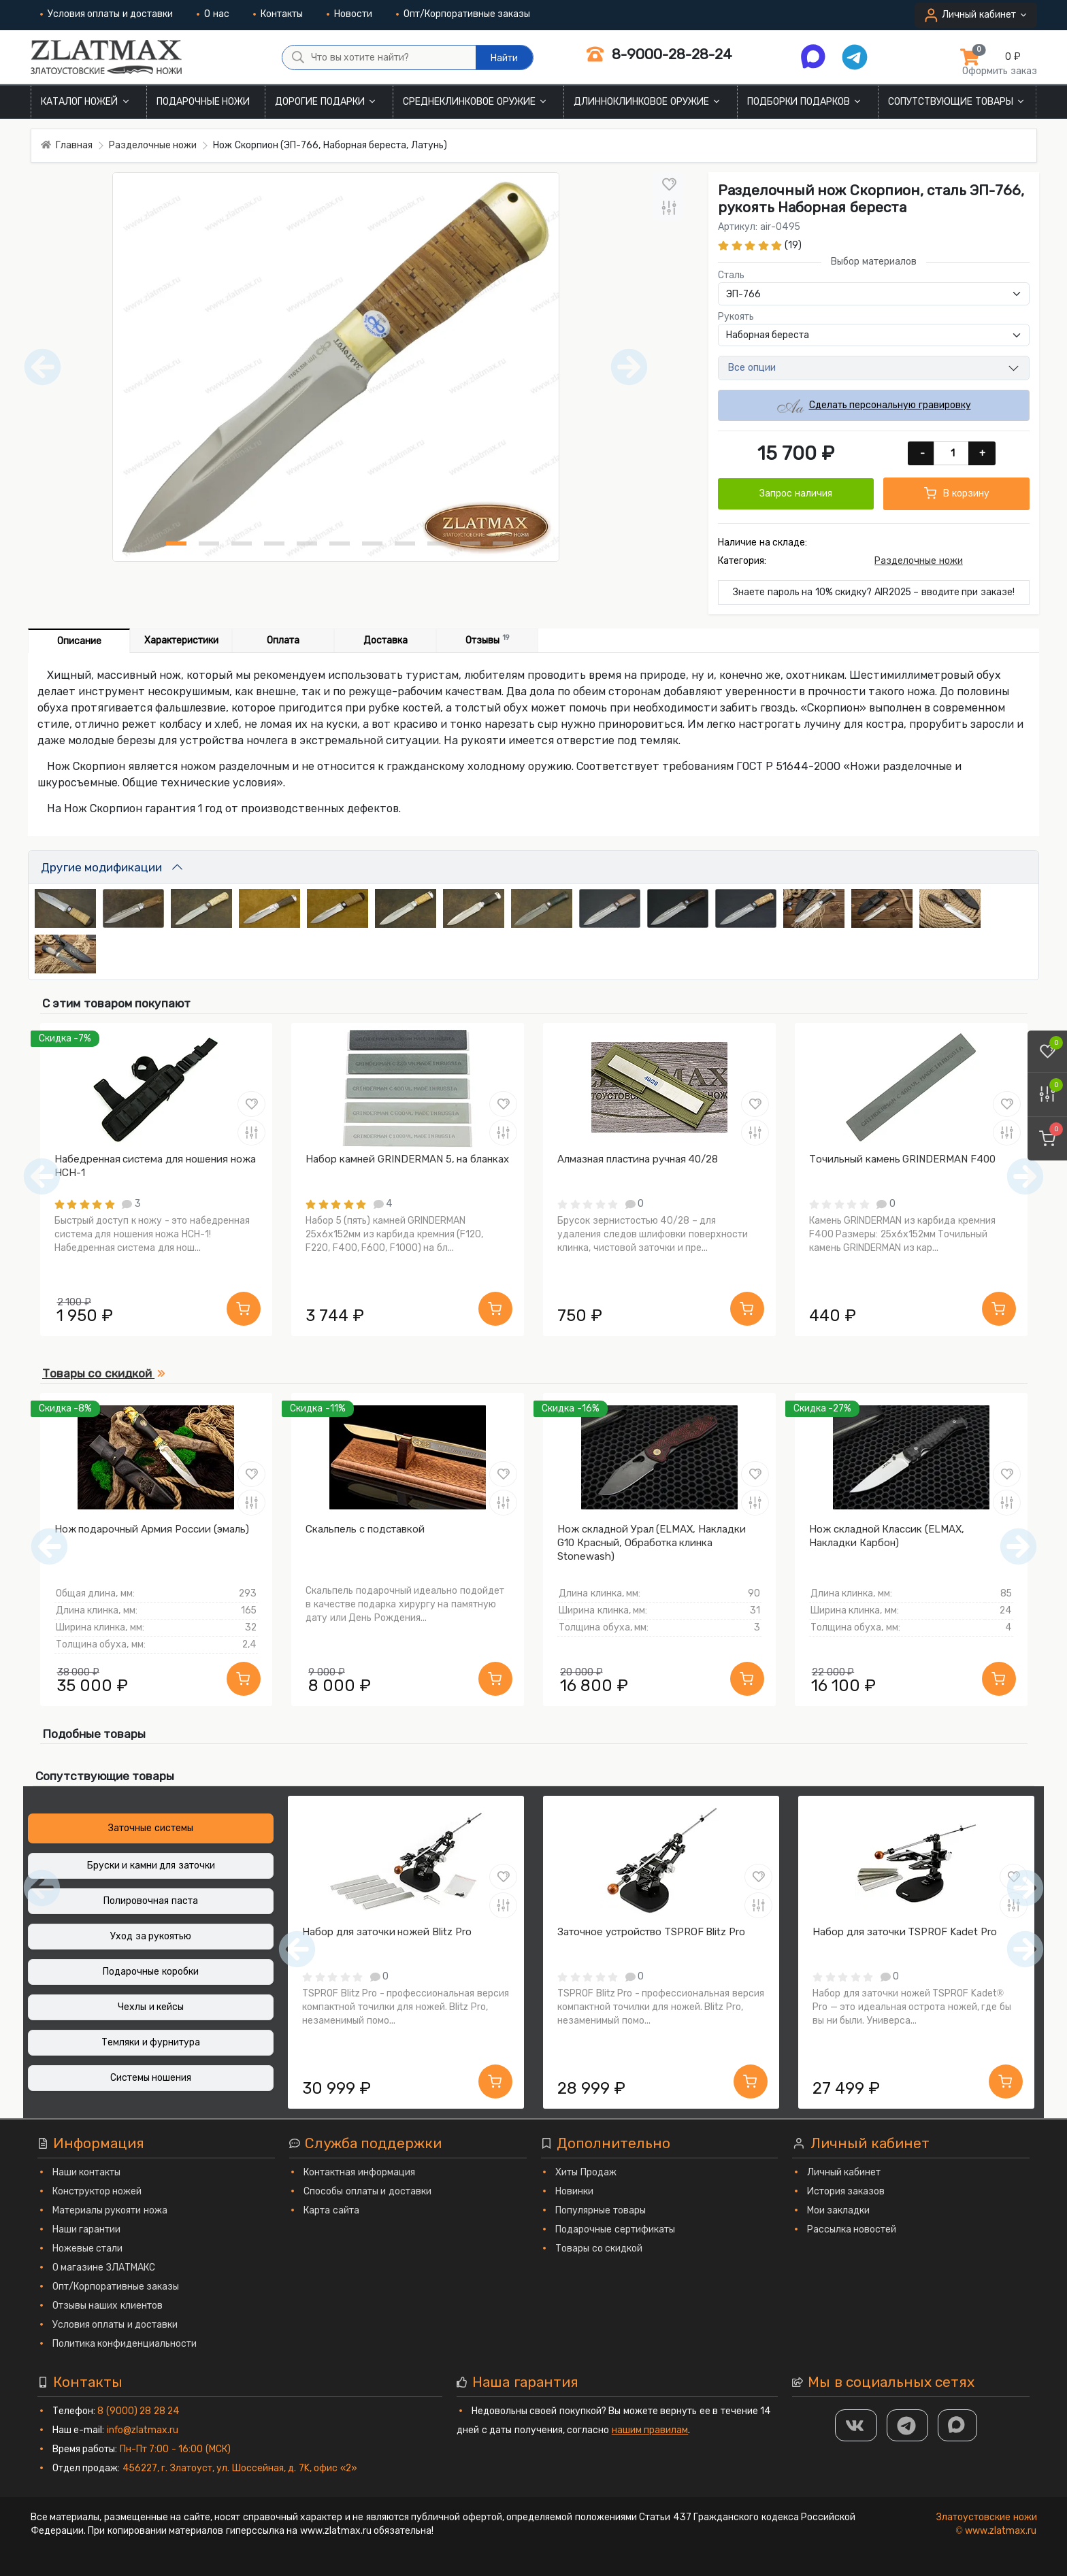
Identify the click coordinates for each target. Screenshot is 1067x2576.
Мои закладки (838, 2210)
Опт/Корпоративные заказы (463, 14)
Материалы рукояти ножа (109, 2210)
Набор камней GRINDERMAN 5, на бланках (407, 1159)
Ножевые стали (87, 2248)
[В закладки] (668, 184)
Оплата (283, 640)
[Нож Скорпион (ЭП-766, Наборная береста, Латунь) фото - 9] (437, 543)
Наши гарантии (86, 2229)
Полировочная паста (150, 1901)
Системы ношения (151, 2078)
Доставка (385, 640)
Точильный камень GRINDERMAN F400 (902, 1159)
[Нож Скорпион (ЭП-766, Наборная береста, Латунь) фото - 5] (307, 543)
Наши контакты (86, 2172)
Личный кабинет (844, 2172)
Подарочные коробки (151, 1971)
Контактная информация (359, 2172)
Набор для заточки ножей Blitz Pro (387, 1932)
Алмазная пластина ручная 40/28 (637, 1159)
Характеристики (181, 640)
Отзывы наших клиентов (107, 2305)
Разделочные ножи (918, 561)
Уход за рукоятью (150, 1936)
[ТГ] (908, 2425)
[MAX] (957, 2425)
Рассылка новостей (852, 2229)
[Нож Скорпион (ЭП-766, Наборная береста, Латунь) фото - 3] (241, 543)
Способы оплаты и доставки (367, 2191)
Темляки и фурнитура (150, 2042)
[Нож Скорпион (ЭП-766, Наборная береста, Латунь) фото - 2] (209, 543)
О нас (213, 14)
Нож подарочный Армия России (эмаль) (151, 1529)
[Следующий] (1018, 1546)
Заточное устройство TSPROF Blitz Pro (651, 1932)
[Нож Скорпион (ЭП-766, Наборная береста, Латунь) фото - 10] (470, 543)
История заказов (846, 2191)
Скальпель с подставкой (365, 1529)
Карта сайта (331, 2210)
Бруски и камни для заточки (151, 1865)
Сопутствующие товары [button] (957, 101)
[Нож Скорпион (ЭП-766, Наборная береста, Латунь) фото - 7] (372, 543)
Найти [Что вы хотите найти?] (504, 58)
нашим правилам (650, 2430)
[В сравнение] (668, 208)
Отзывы (487, 639)
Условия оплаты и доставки (107, 14)
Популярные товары (600, 2210)
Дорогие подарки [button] (326, 101)
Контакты (278, 14)
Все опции (752, 367)
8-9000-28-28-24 (659, 54)
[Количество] (952, 453)
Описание (79, 641)
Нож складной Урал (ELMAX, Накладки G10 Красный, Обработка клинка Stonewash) (651, 1542)
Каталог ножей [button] (86, 101)
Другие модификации (101, 867)
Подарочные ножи (203, 101)
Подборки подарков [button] (805, 101)
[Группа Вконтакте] (856, 2425)
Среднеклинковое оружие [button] (475, 101)
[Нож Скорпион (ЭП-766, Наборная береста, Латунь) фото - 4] (274, 543)
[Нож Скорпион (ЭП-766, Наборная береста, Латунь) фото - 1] (176, 543)
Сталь (731, 275)
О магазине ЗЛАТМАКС (103, 2267)
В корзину (956, 493)
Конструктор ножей (97, 2191)
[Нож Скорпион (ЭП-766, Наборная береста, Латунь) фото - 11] (503, 543)
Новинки (574, 2191)
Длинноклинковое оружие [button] (648, 101)
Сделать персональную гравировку (874, 406)
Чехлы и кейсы (151, 2007)
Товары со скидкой (598, 2248)
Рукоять (736, 316)
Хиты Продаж (586, 2172)
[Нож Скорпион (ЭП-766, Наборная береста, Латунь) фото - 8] (405, 543)
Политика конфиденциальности (124, 2343)
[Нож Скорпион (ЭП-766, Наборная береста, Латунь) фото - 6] (339, 543)
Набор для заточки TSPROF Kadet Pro (904, 1932)
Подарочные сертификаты (615, 2229)
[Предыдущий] (49, 1546)
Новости (349, 14)
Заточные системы (150, 1828)
